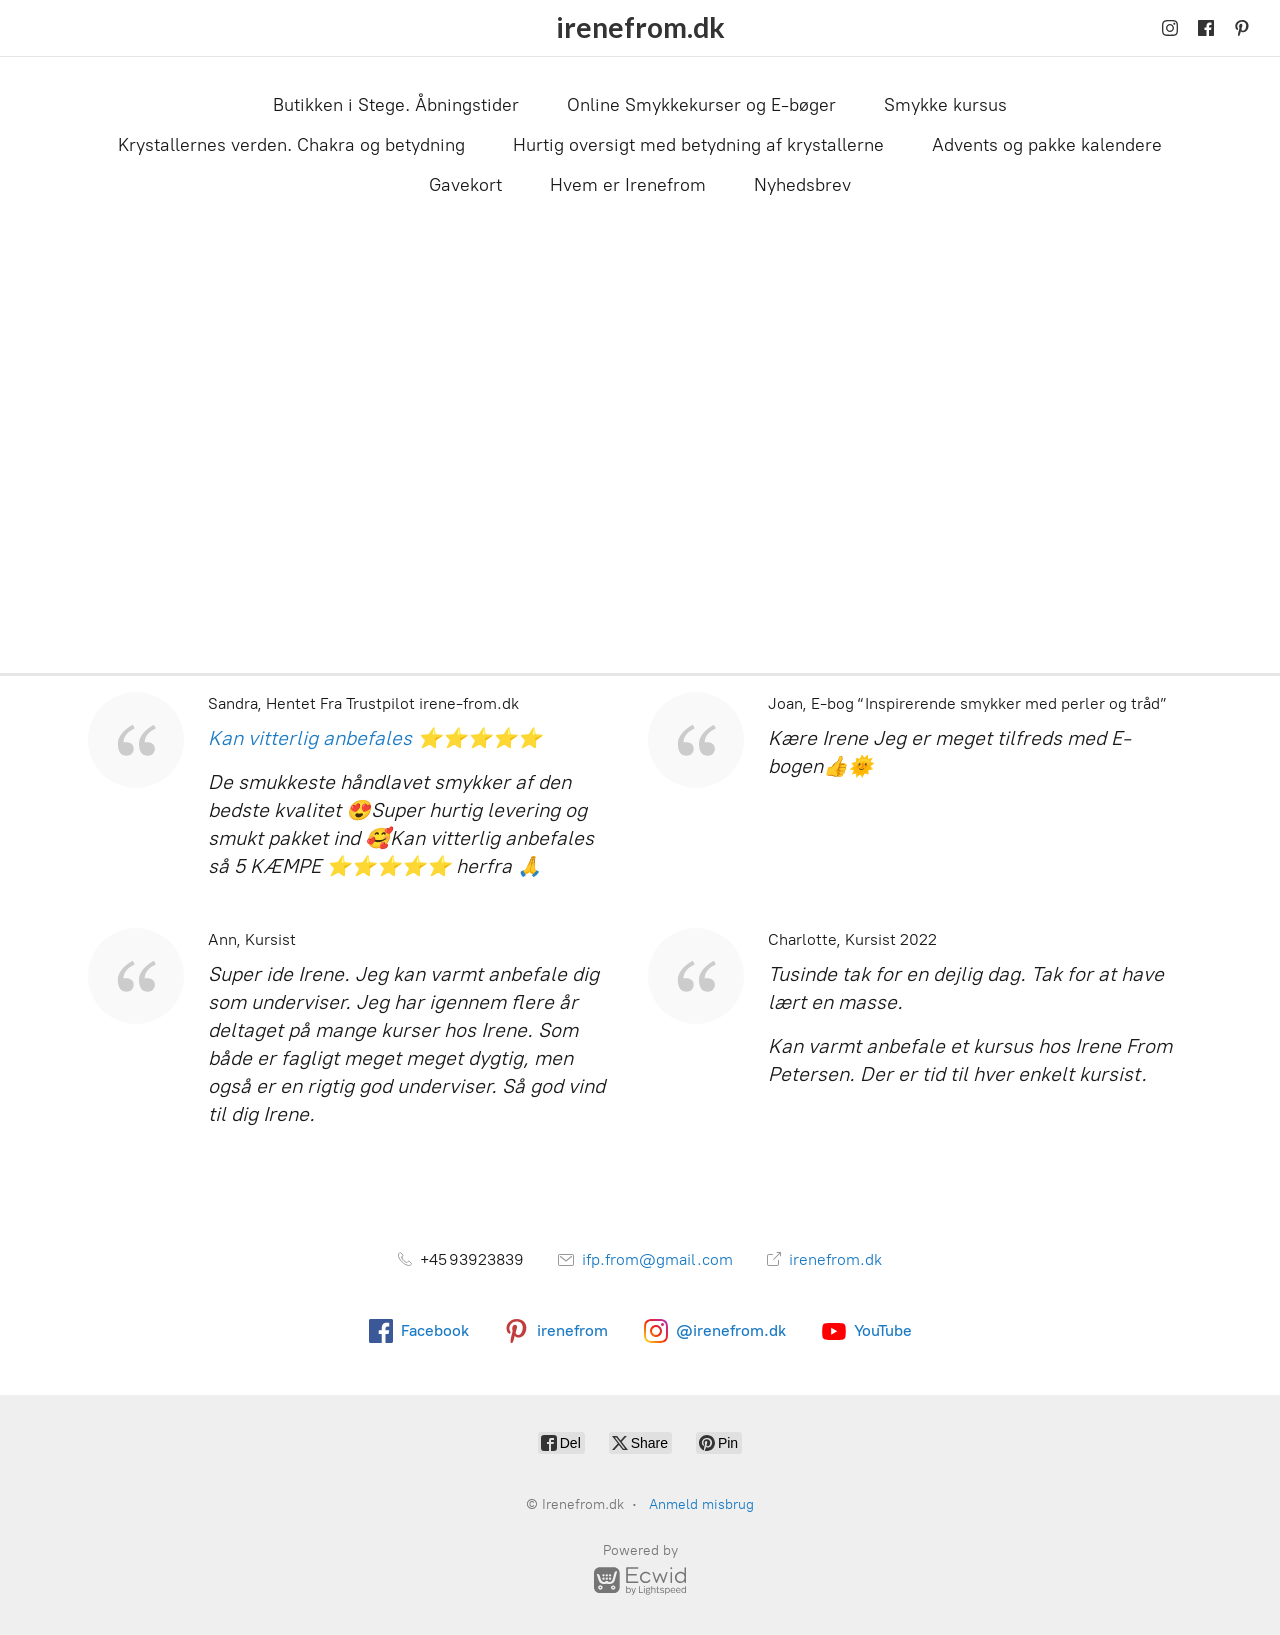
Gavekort (465, 185)
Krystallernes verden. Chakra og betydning (291, 145)
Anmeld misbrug (701, 1504)
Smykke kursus (945, 105)
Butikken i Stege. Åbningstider (396, 105)
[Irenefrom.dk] (640, 28)
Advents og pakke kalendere (1047, 145)
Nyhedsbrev (802, 185)
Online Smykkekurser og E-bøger (701, 105)
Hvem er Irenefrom (628, 185)
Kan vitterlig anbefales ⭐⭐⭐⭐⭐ (375, 738)
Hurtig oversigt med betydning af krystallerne (698, 145)
